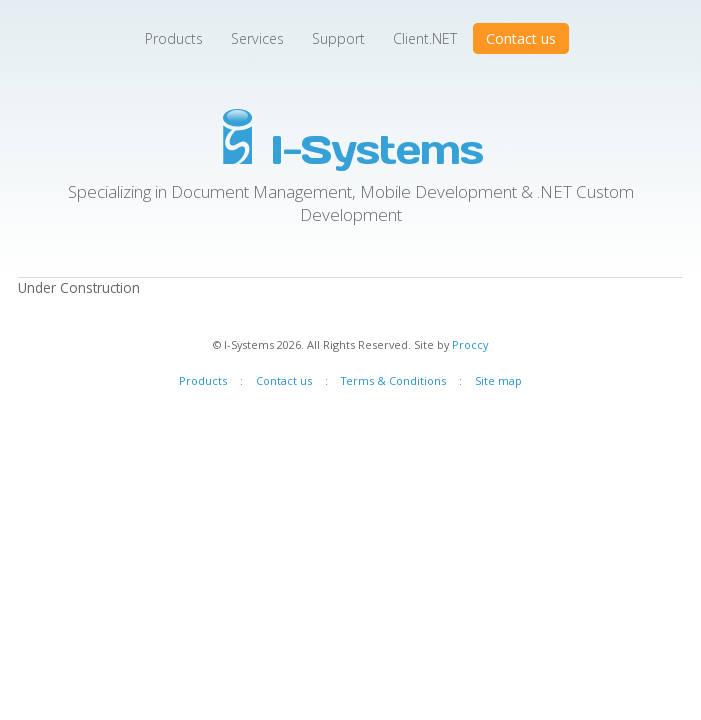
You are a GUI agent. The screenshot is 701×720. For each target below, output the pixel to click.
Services (257, 38)
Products (174, 38)
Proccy (470, 344)
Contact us (521, 38)
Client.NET (425, 38)
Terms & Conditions (393, 380)
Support (338, 38)
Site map (498, 380)
